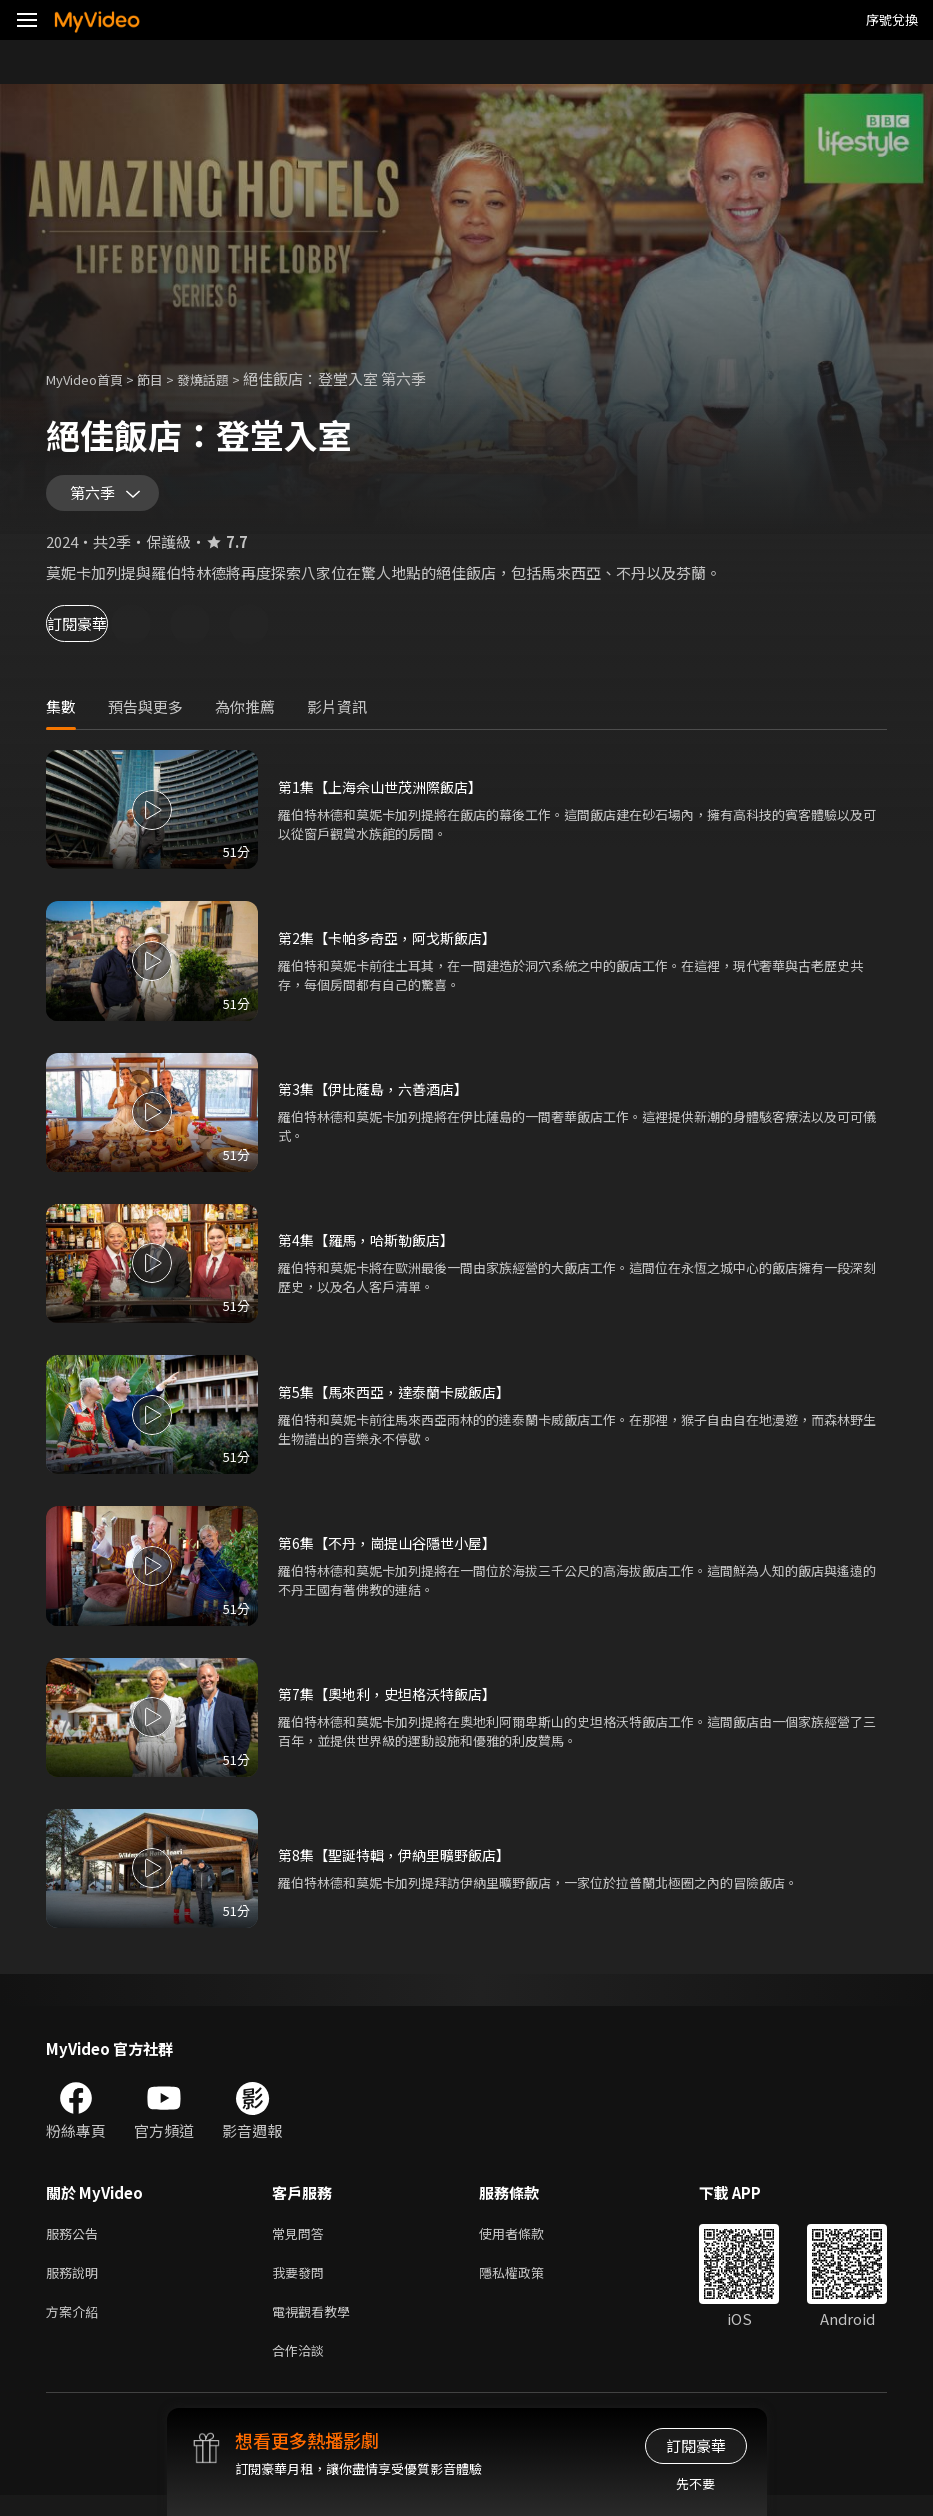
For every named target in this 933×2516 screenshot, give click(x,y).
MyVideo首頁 (91, 378)
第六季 (97, 498)
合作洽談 (302, 2369)
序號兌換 (892, 19)
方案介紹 (76, 2327)
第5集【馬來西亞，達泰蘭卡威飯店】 (402, 1400)
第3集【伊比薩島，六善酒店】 (379, 1097)
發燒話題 (225, 378)
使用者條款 (528, 2243)
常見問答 (302, 2243)
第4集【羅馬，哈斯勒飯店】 (372, 1248)
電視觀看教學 (317, 2327)
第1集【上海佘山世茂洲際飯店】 (387, 795)
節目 (166, 378)
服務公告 (76, 2243)
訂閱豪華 (101, 632)
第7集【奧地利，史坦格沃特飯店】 (394, 1702)
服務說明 (76, 2285)
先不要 (695, 2483)
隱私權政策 (528, 2285)
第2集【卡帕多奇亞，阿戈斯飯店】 (394, 946)
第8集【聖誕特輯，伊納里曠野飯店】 (402, 1863)
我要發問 (302, 2285)
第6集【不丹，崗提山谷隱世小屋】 (394, 1551)
